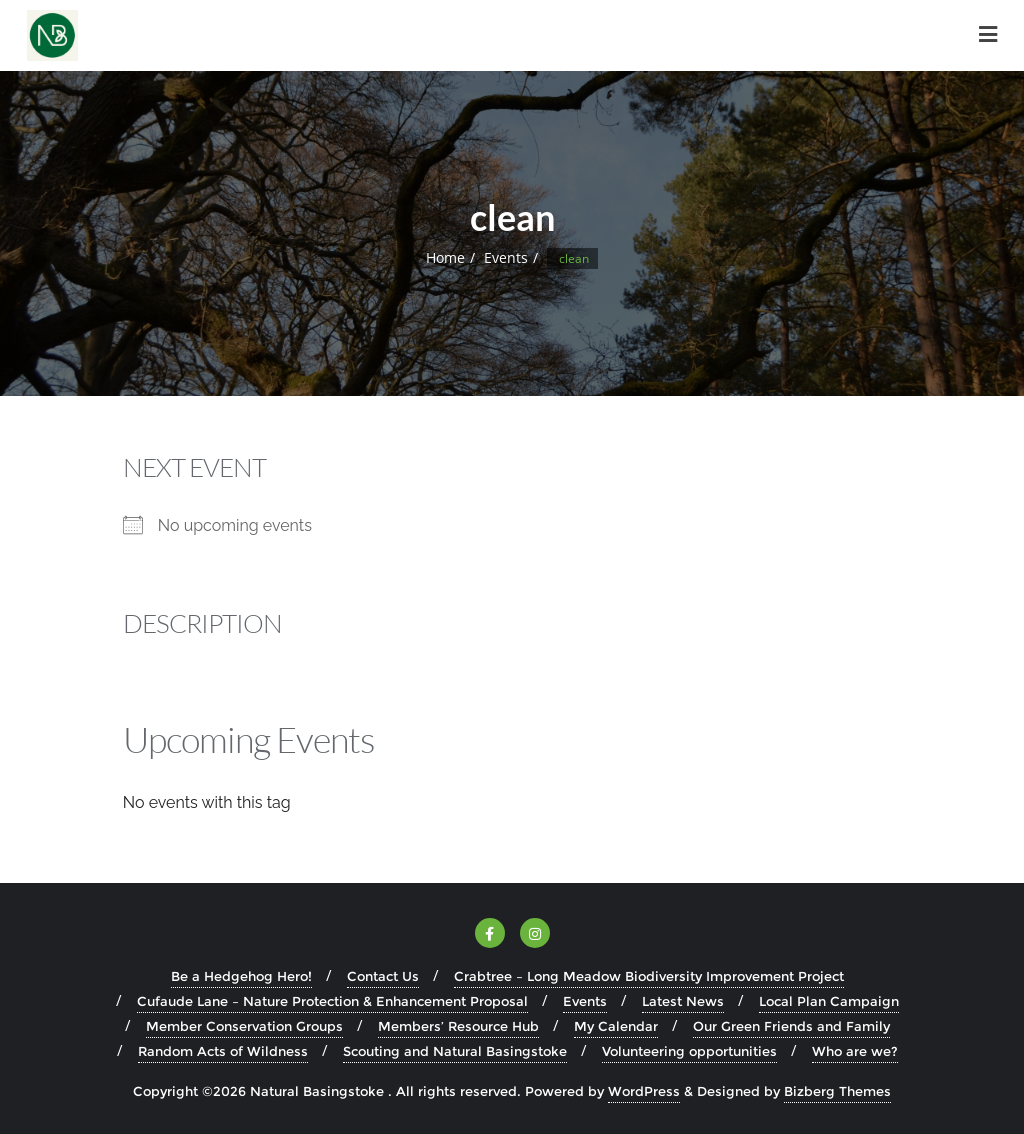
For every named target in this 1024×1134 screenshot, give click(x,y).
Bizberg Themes (837, 1091)
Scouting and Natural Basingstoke (455, 1051)
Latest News (683, 1001)
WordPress (644, 1091)
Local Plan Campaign (829, 1001)
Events (506, 257)
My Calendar (616, 1026)
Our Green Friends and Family (791, 1026)
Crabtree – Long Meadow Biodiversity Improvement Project (649, 976)
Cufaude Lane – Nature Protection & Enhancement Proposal (332, 1001)
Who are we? (855, 1051)
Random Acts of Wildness (223, 1051)
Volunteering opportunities (689, 1051)
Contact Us (383, 976)
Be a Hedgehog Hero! (241, 976)
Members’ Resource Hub (458, 1026)
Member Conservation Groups (244, 1026)
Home (445, 257)
